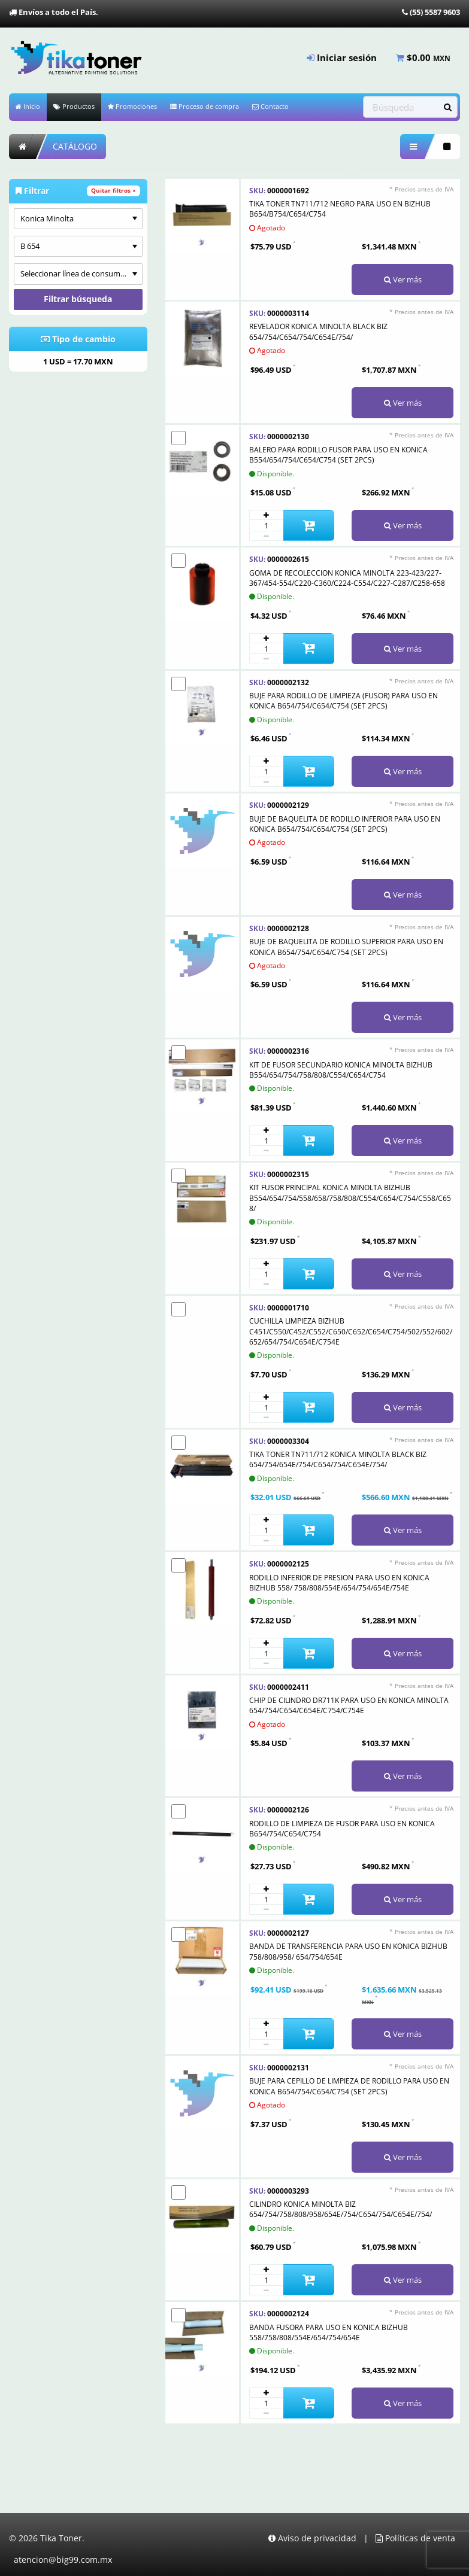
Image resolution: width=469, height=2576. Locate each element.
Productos (74, 106)
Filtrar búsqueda (78, 299)
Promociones (132, 106)
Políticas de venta (415, 2538)
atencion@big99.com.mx (63, 2559)
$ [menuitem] (423, 57)
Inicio (28, 106)
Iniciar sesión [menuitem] (342, 57)
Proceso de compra (204, 106)
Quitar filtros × (113, 190)
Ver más (403, 279)
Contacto (270, 106)
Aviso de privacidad (312, 2538)
